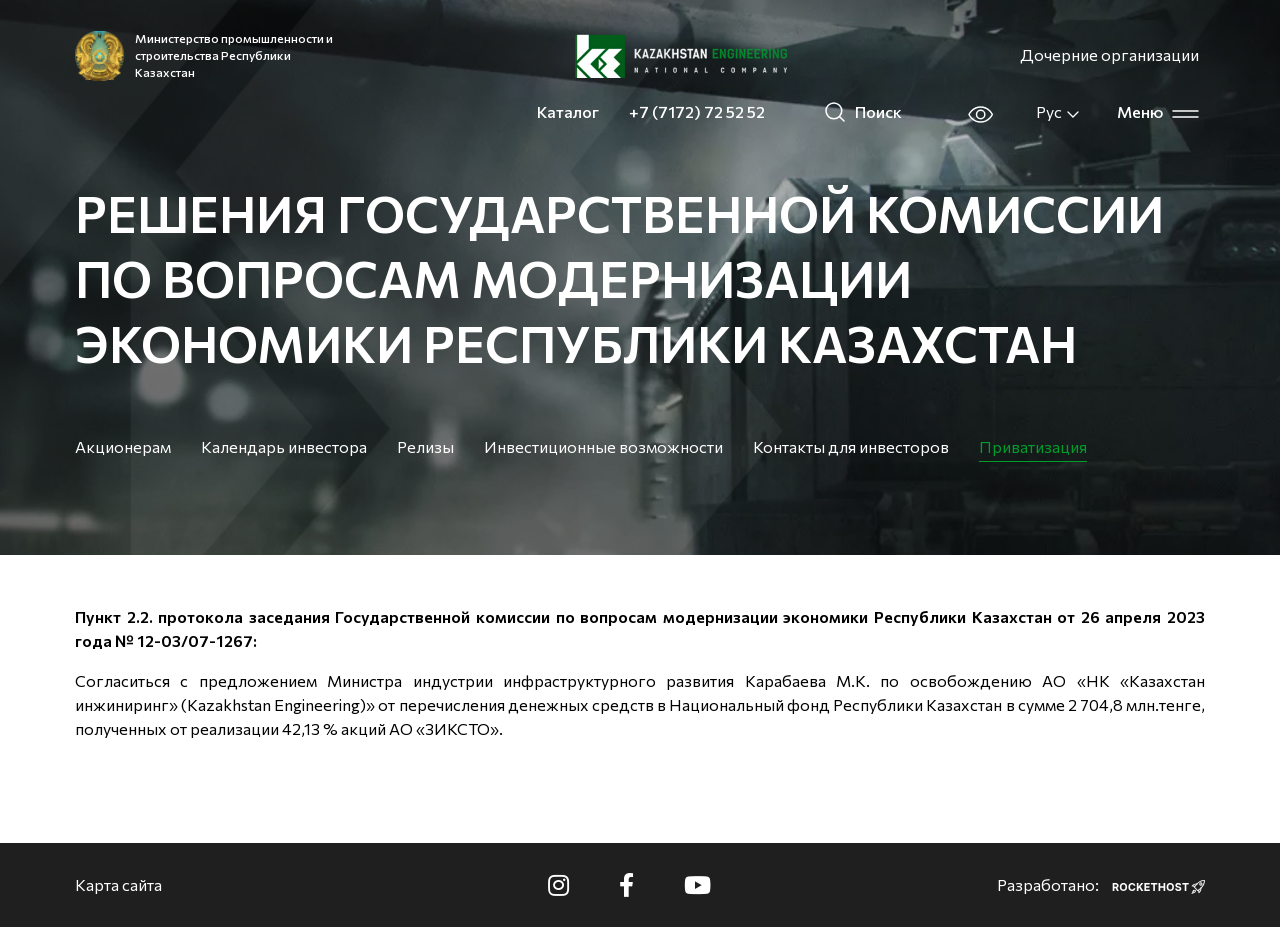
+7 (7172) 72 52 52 (697, 111)
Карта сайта (118, 884)
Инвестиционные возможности (603, 446)
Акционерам (123, 446)
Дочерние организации (1109, 54)
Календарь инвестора (284, 446)
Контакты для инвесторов (851, 446)
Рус (1058, 112)
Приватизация (1033, 446)
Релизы (425, 446)
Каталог (568, 111)
